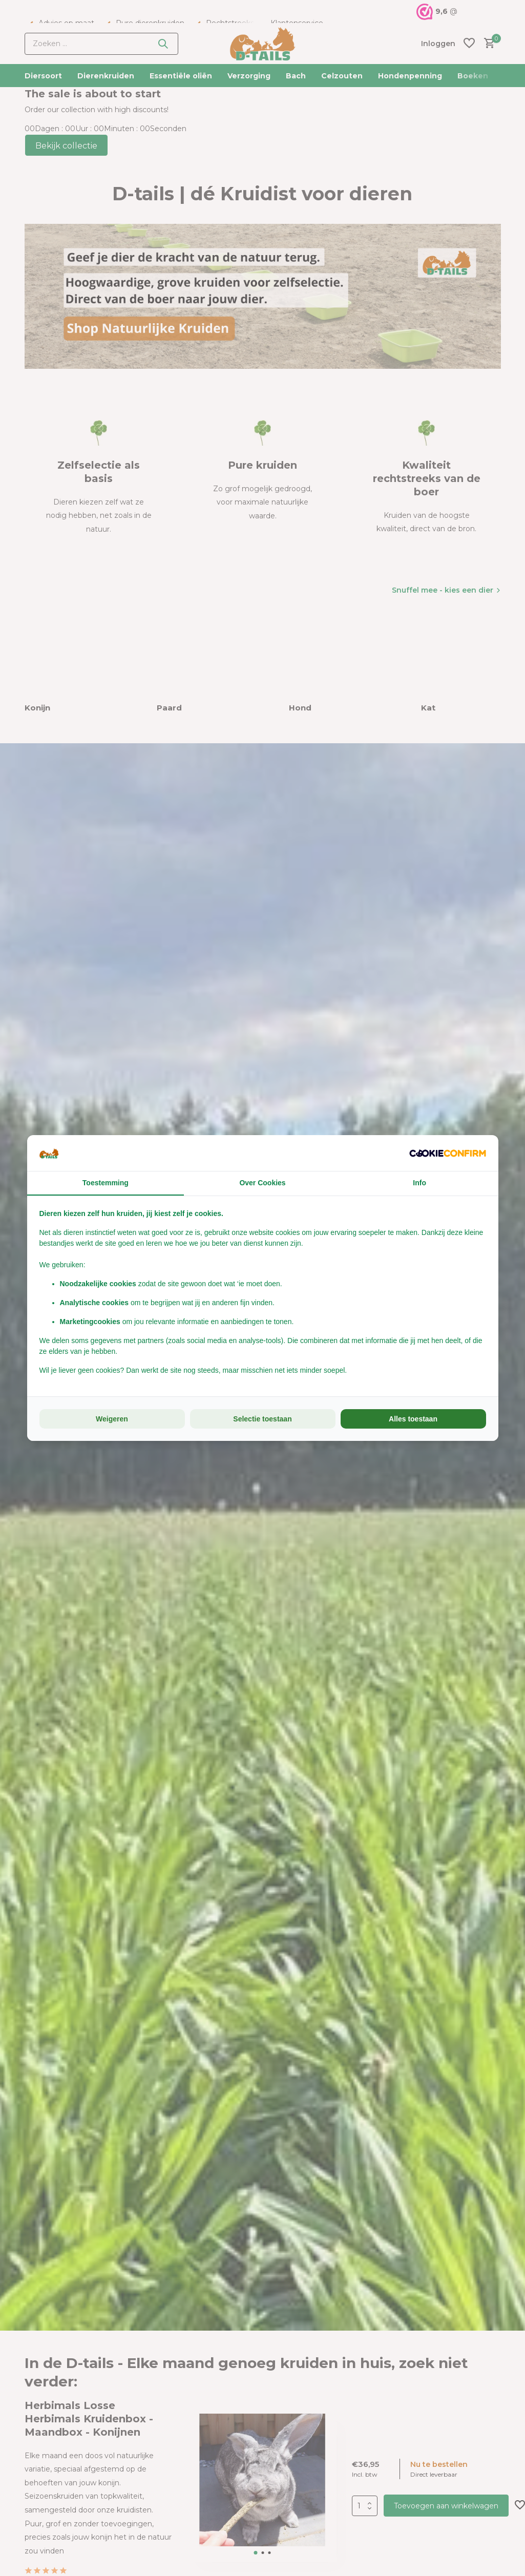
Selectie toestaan (262, 1419)
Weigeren (112, 1419)
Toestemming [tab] (105, 1183)
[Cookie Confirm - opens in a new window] (447, 1152)
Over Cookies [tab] (262, 1183)
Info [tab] (419, 1183)
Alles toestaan (413, 1419)
